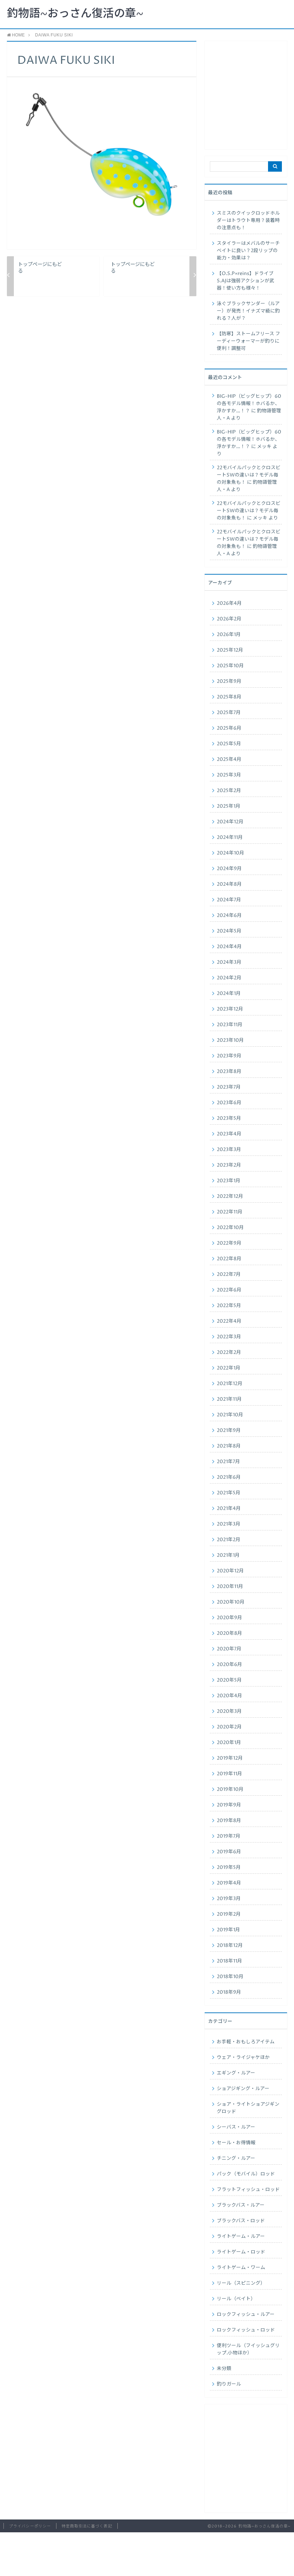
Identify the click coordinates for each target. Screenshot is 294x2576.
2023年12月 (230, 1009)
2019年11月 (229, 1774)
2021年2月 (228, 1540)
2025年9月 (229, 681)
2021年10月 (230, 1415)
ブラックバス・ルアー (241, 2205)
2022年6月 (229, 1290)
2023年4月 (229, 1134)
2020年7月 (229, 1649)
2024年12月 (230, 822)
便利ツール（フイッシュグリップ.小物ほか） (248, 2349)
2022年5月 (229, 1306)
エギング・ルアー (236, 2073)
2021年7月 (228, 1462)
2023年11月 (229, 1025)
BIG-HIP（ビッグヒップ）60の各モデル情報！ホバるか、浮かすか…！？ (249, 403)
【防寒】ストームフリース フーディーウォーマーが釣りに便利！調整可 (248, 341)
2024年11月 (230, 837)
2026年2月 (229, 619)
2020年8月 (229, 1633)
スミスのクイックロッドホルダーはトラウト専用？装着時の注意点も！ (248, 220)
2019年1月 (228, 1930)
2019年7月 (228, 1836)
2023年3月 (229, 1150)
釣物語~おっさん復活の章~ (75, 14)
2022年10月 (230, 1228)
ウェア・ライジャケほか (243, 2057)
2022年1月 (228, 1368)
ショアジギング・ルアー (243, 2089)
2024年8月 (229, 884)
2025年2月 (229, 791)
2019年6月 (229, 1852)
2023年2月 (229, 1165)
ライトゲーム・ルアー (241, 2236)
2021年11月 (229, 1399)
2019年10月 (230, 1789)
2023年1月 (228, 1181)
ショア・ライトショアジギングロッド (248, 2108)
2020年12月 (230, 1571)
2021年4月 (229, 1508)
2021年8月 (229, 1446)
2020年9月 (229, 1618)
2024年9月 (229, 869)
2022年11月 (229, 1212)
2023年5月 (229, 1118)
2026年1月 (229, 635)
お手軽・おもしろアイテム (246, 2042)
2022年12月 (230, 1196)
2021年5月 (228, 1493)
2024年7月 (229, 900)
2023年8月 (229, 1071)
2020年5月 (229, 1680)
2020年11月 (230, 1586)
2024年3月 (229, 962)
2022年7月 (229, 1274)
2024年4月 (229, 947)
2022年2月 (229, 1352)
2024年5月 (229, 931)
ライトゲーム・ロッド (241, 2252)
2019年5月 (229, 1867)
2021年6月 (229, 1477)
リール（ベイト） (236, 2299)
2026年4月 (229, 603)
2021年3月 (228, 1524)
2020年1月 (229, 1743)
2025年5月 (229, 744)
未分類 (224, 2368)
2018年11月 (229, 1961)
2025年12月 (230, 650)
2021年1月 (228, 1555)
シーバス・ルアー (236, 2127)
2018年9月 (229, 1992)
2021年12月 (229, 1384)
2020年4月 (229, 1696)
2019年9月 (229, 1805)
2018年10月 (230, 1977)
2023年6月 (229, 1103)
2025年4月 (229, 759)
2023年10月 (230, 1040)
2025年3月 (229, 775)
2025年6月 (229, 728)
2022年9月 (229, 1243)
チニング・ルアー (236, 2158)
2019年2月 (229, 1914)
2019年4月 (229, 1883)
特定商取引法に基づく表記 (87, 2526)
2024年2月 (229, 978)
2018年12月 (230, 1945)
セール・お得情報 (236, 2143)
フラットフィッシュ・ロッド (248, 2190)
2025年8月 (229, 697)
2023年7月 (229, 1087)
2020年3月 (229, 1711)
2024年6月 (229, 915)
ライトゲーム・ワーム (241, 2268)
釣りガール (229, 2384)
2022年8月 (229, 1259)
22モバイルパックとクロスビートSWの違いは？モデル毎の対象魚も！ (248, 475)
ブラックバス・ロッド (241, 2221)
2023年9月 (229, 1056)
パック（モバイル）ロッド (246, 2174)
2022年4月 (229, 1321)
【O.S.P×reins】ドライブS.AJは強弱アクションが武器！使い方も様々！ (245, 281)
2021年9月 (229, 1430)
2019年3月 (229, 1899)
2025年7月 (229, 713)
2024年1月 (229, 993)
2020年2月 (229, 1727)
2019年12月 (230, 1758)
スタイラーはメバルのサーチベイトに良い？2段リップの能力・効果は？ (248, 250)
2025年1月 (228, 806)
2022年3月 (229, 1337)
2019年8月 (229, 1821)
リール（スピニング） (241, 2283)
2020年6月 (229, 1664)
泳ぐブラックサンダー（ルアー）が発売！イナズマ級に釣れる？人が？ (248, 311)
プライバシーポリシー (30, 2526)
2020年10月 (230, 1602)
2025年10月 (230, 666)
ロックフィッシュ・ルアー (246, 2314)
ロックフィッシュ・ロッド (246, 2330)
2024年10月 (230, 853)
